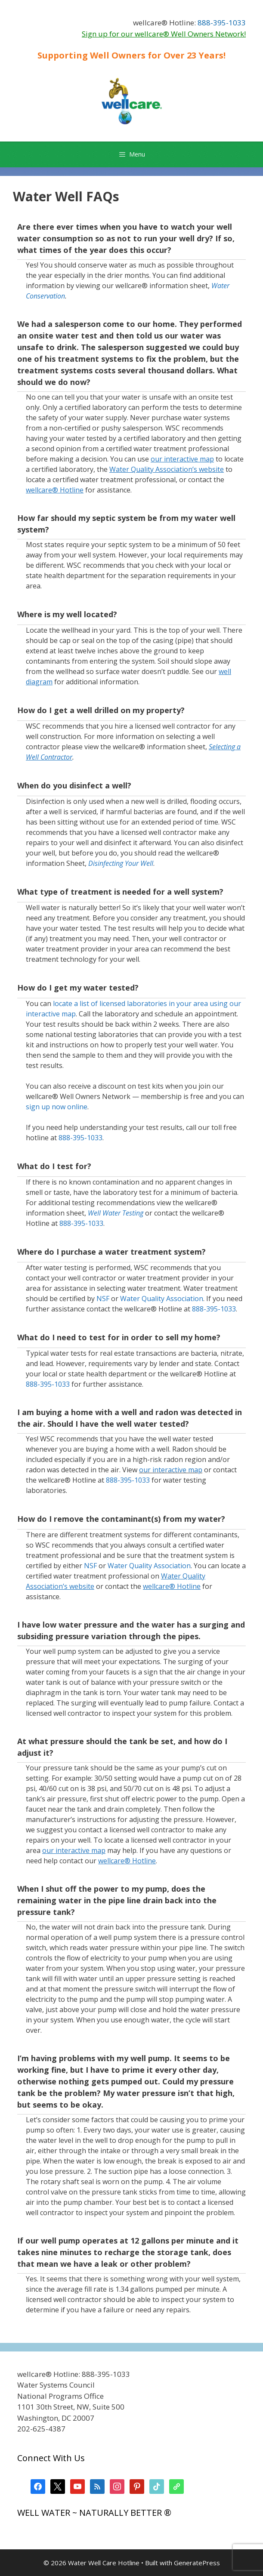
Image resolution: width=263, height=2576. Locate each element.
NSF (102, 1298)
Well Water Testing (115, 1213)
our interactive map (170, 1469)
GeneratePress (197, 2562)
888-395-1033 (222, 23)
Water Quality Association (161, 1298)
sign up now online (56, 1106)
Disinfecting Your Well (120, 863)
